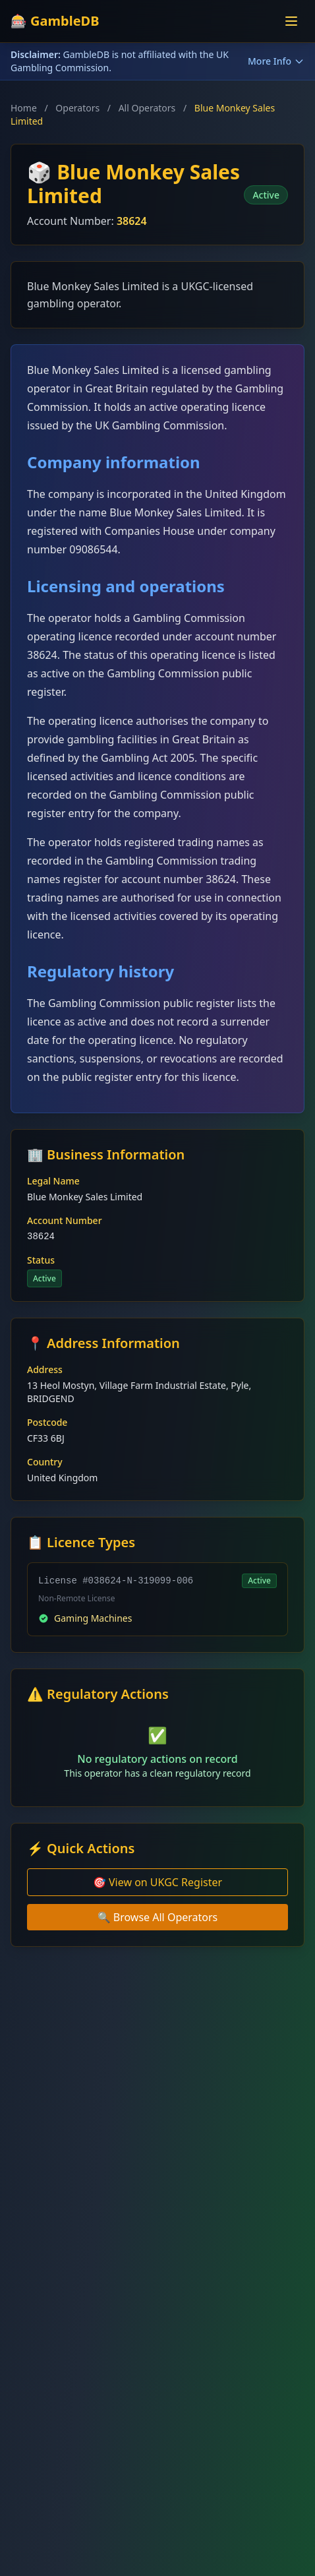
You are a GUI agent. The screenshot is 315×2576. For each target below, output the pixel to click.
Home (24, 108)
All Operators (147, 108)
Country (45, 1462)
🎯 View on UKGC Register (157, 1882)
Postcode (47, 1422)
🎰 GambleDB (55, 21)
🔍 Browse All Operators (158, 1917)
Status (41, 1260)
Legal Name (53, 1181)
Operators (77, 108)
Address (45, 1369)
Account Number (64, 1220)
